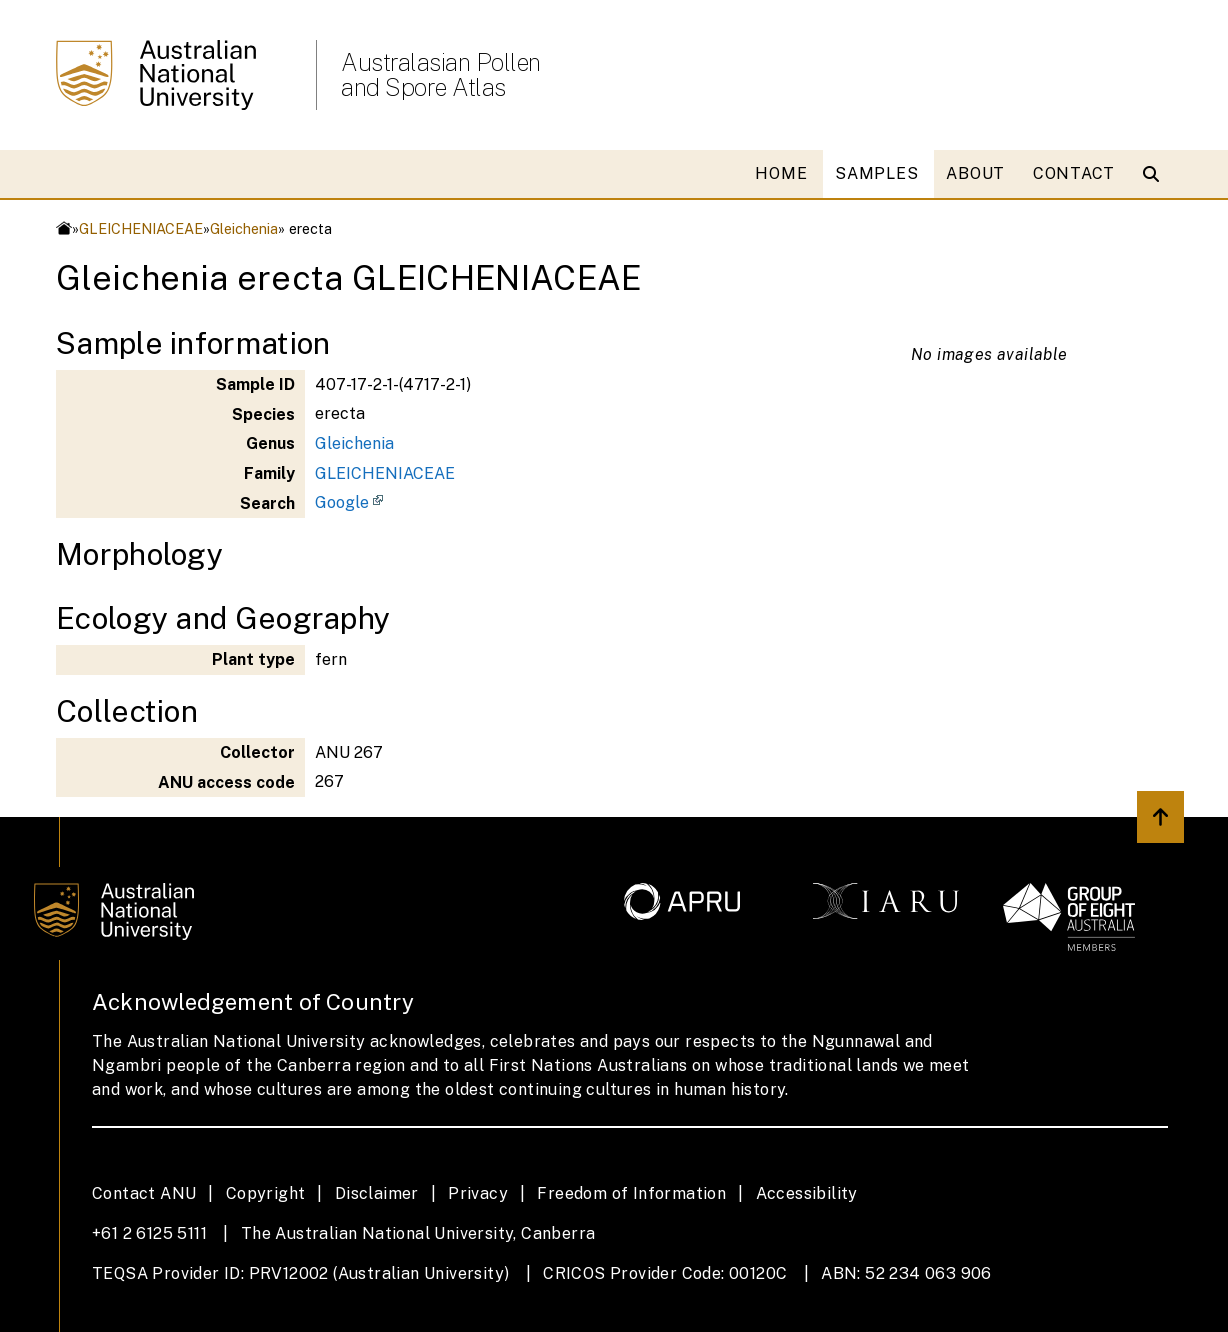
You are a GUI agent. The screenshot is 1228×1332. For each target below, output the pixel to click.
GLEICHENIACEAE (141, 228)
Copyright (266, 1193)
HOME (781, 173)
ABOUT (975, 173)
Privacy (478, 1193)
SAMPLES (876, 173)
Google (342, 502)
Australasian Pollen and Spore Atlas (441, 75)
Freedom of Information (631, 1193)
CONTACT (1074, 173)
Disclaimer (377, 1193)
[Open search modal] (1155, 174)
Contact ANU (144, 1193)
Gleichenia (244, 228)
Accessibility (807, 1193)
